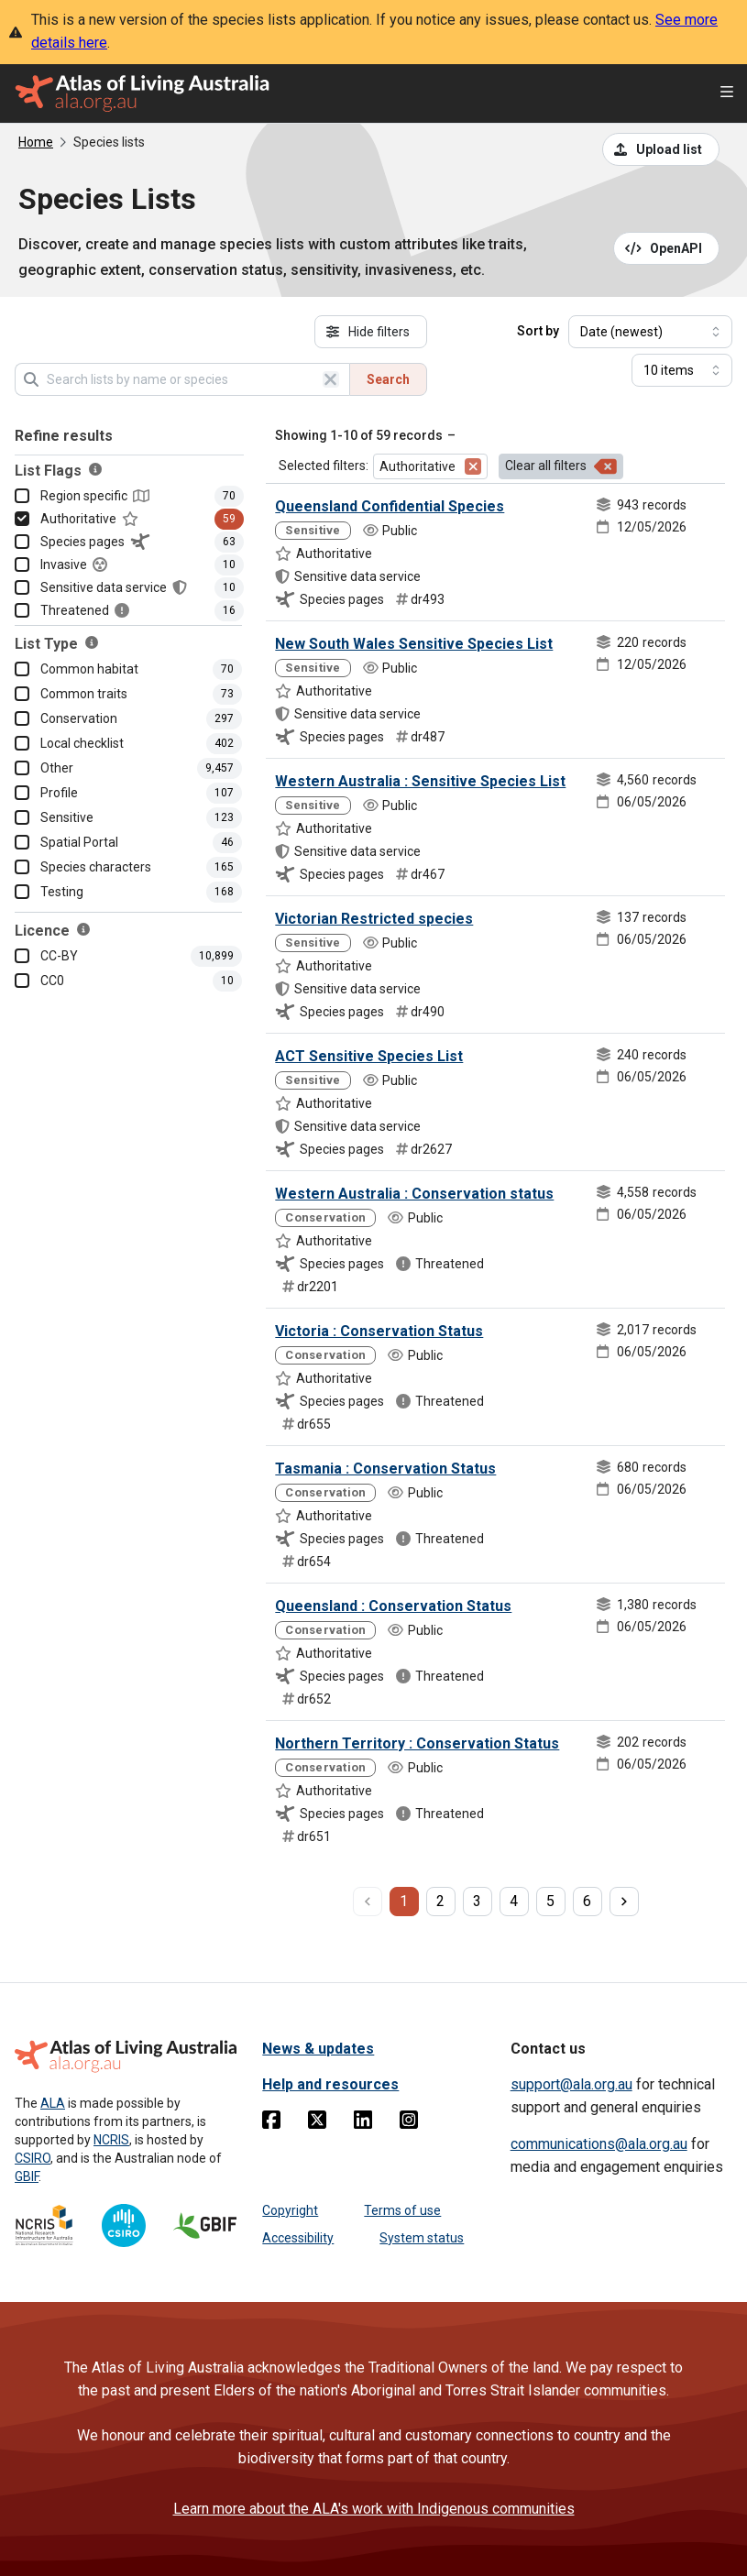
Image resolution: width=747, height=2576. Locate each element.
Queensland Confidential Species (389, 506)
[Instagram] (409, 2123)
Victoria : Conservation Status (379, 1331)
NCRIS (111, 2139)
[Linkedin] (363, 2123)
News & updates (318, 2048)
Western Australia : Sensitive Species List (420, 781)
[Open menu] (726, 93)
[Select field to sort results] (650, 331)
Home (35, 142)
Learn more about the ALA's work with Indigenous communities (374, 2508)
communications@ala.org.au (599, 2144)
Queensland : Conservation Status (393, 1606)
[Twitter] (317, 2123)
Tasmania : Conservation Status (385, 1468)
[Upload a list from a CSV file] (661, 149)
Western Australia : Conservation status (414, 1193)
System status (421, 2238)
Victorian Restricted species (374, 918)
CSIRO (32, 2158)
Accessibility (298, 2238)
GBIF (26, 2176)
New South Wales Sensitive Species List (414, 643)
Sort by (538, 330)
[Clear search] (331, 379)
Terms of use (402, 2210)
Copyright (290, 2210)
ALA (52, 2103)
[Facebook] (271, 2123)
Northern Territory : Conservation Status (417, 1743)
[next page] (624, 1901)
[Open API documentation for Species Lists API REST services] (666, 248)
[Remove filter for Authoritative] (473, 466)
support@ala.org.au (571, 2084)
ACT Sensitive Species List (369, 1056)
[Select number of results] (682, 370)
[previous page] (367, 1901)
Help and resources (330, 2084)
